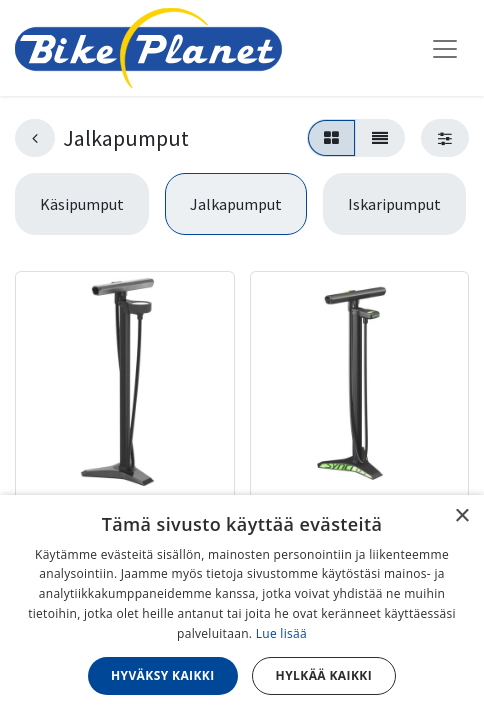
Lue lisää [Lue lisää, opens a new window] (281, 633)
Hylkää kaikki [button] (324, 675)
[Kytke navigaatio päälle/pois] (445, 48)
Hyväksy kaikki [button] (163, 675)
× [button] (461, 516)
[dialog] (242, 607)
